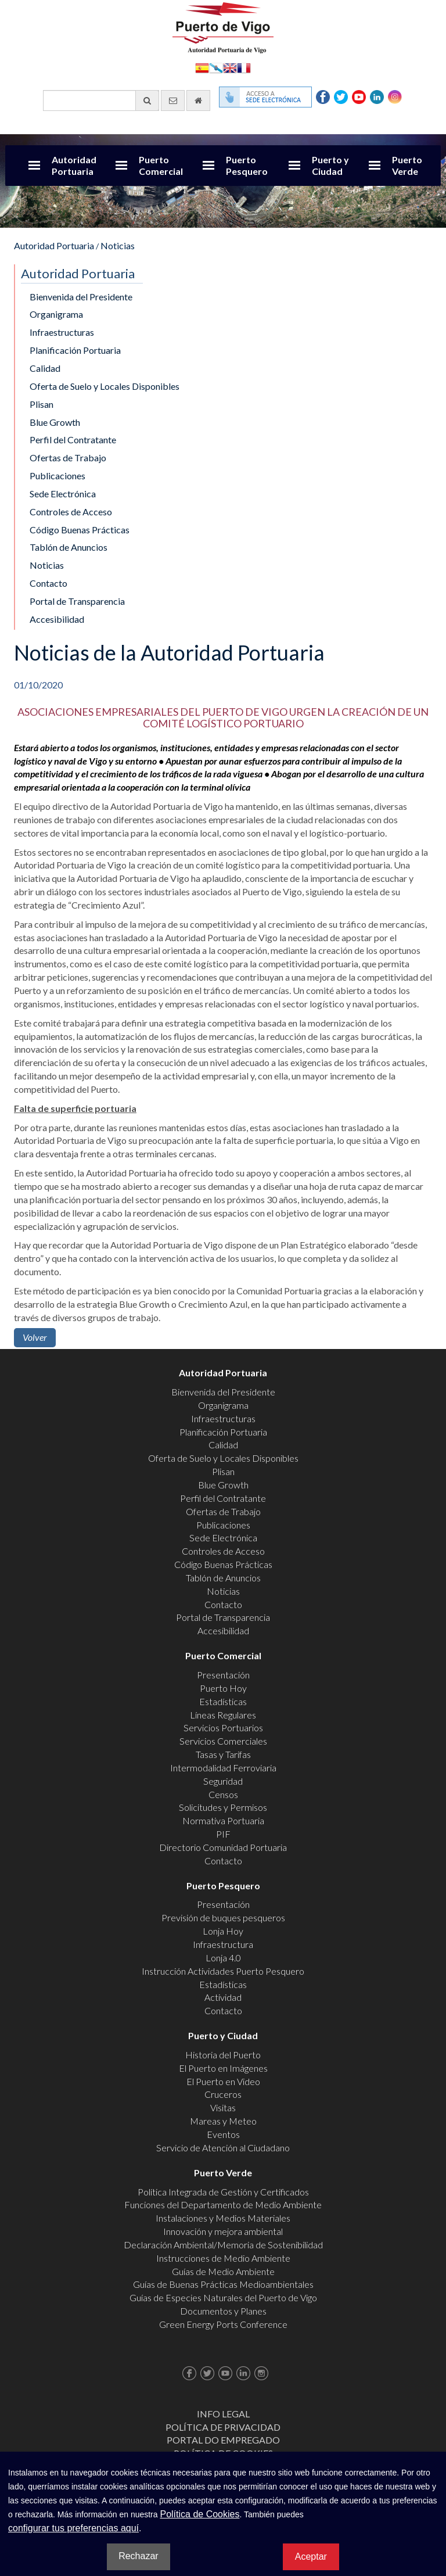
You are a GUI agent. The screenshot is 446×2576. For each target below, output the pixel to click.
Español (202, 67)
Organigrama (56, 314)
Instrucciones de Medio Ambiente (223, 2257)
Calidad (45, 368)
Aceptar (311, 2556)
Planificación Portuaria (75, 350)
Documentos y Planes (223, 2310)
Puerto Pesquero (247, 165)
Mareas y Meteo (223, 2120)
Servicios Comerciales (223, 1740)
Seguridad (223, 1780)
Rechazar (138, 2556)
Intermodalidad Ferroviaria (223, 1767)
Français (244, 67)
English (230, 67)
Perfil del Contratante (73, 439)
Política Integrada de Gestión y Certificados (223, 2191)
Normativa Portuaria (223, 1820)
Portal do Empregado (223, 2439)
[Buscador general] (101, 100)
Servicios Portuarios (223, 1727)
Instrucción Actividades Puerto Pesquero (223, 1970)
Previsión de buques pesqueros (223, 1917)
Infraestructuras (62, 332)
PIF (223, 1833)
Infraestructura (223, 1944)
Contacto (48, 583)
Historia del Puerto (223, 2054)
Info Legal (223, 2413)
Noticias (117, 245)
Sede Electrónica (63, 493)
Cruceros (223, 2094)
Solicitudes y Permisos (223, 1807)
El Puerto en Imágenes (223, 2067)
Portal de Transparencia (77, 601)
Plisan (41, 404)
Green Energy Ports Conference (223, 2324)
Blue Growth (55, 422)
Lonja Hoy (223, 1930)
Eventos (223, 2134)
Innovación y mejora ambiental (223, 2231)
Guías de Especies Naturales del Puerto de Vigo (223, 2297)
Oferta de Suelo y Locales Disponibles (104, 386)
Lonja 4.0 (223, 1957)
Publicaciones (57, 475)
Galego (216, 67)
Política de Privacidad (223, 2427)
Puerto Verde (407, 165)
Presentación (223, 1674)
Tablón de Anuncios (68, 546)
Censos (223, 1794)
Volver (35, 1337)
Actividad (223, 1997)
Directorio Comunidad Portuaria (223, 1847)
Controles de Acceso (71, 511)
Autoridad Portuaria (74, 165)
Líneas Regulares (223, 1714)
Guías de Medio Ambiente (223, 2271)
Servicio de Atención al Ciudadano (223, 2147)
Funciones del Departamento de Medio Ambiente (223, 2204)
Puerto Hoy (223, 1688)
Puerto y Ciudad (330, 165)
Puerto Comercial (161, 165)
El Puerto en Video (223, 2081)
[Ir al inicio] (198, 100)
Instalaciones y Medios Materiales (223, 2217)
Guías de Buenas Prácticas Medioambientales (223, 2284)
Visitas (223, 2107)
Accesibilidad (57, 619)
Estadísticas (223, 1701)
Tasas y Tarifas (223, 1754)
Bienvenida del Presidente (81, 296)
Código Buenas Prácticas (80, 529)
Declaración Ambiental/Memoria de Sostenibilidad (223, 2244)
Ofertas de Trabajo (68, 457)
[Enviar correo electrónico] (173, 100)
